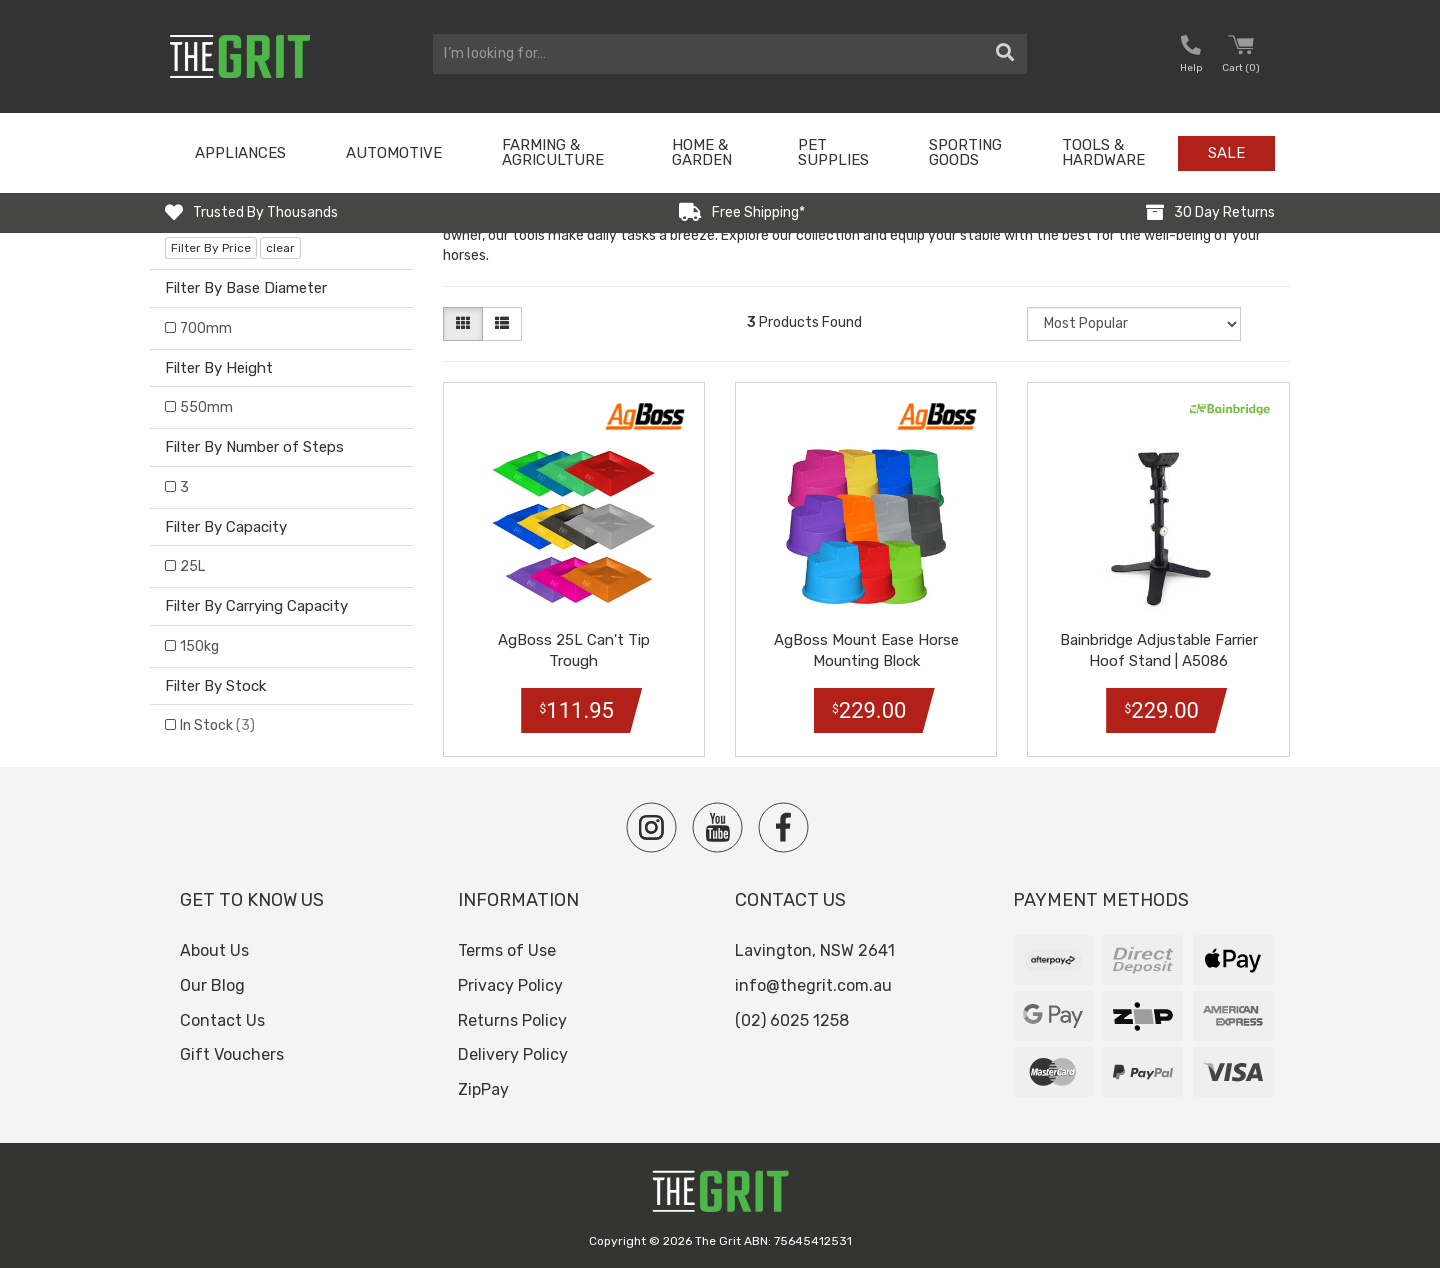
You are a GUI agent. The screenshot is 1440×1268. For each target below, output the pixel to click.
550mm (206, 407)
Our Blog (212, 985)
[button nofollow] (1191, 56)
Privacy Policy (510, 985)
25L (192, 566)
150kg (199, 646)
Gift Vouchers (232, 1054)
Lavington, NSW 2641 (815, 950)
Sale (1226, 153)
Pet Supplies (833, 152)
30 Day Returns (1224, 212)
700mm (206, 328)
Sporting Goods (965, 152)
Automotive (394, 153)
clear (280, 248)
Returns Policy (512, 1020)
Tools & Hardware (1103, 152)
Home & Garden (702, 152)
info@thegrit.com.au (813, 985)
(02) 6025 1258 (792, 1020)
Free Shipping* (758, 212)
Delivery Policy (513, 1054)
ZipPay (483, 1089)
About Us (214, 950)
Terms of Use (507, 950)
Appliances (240, 153)
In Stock (217, 725)
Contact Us (222, 1020)
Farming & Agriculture (553, 152)
